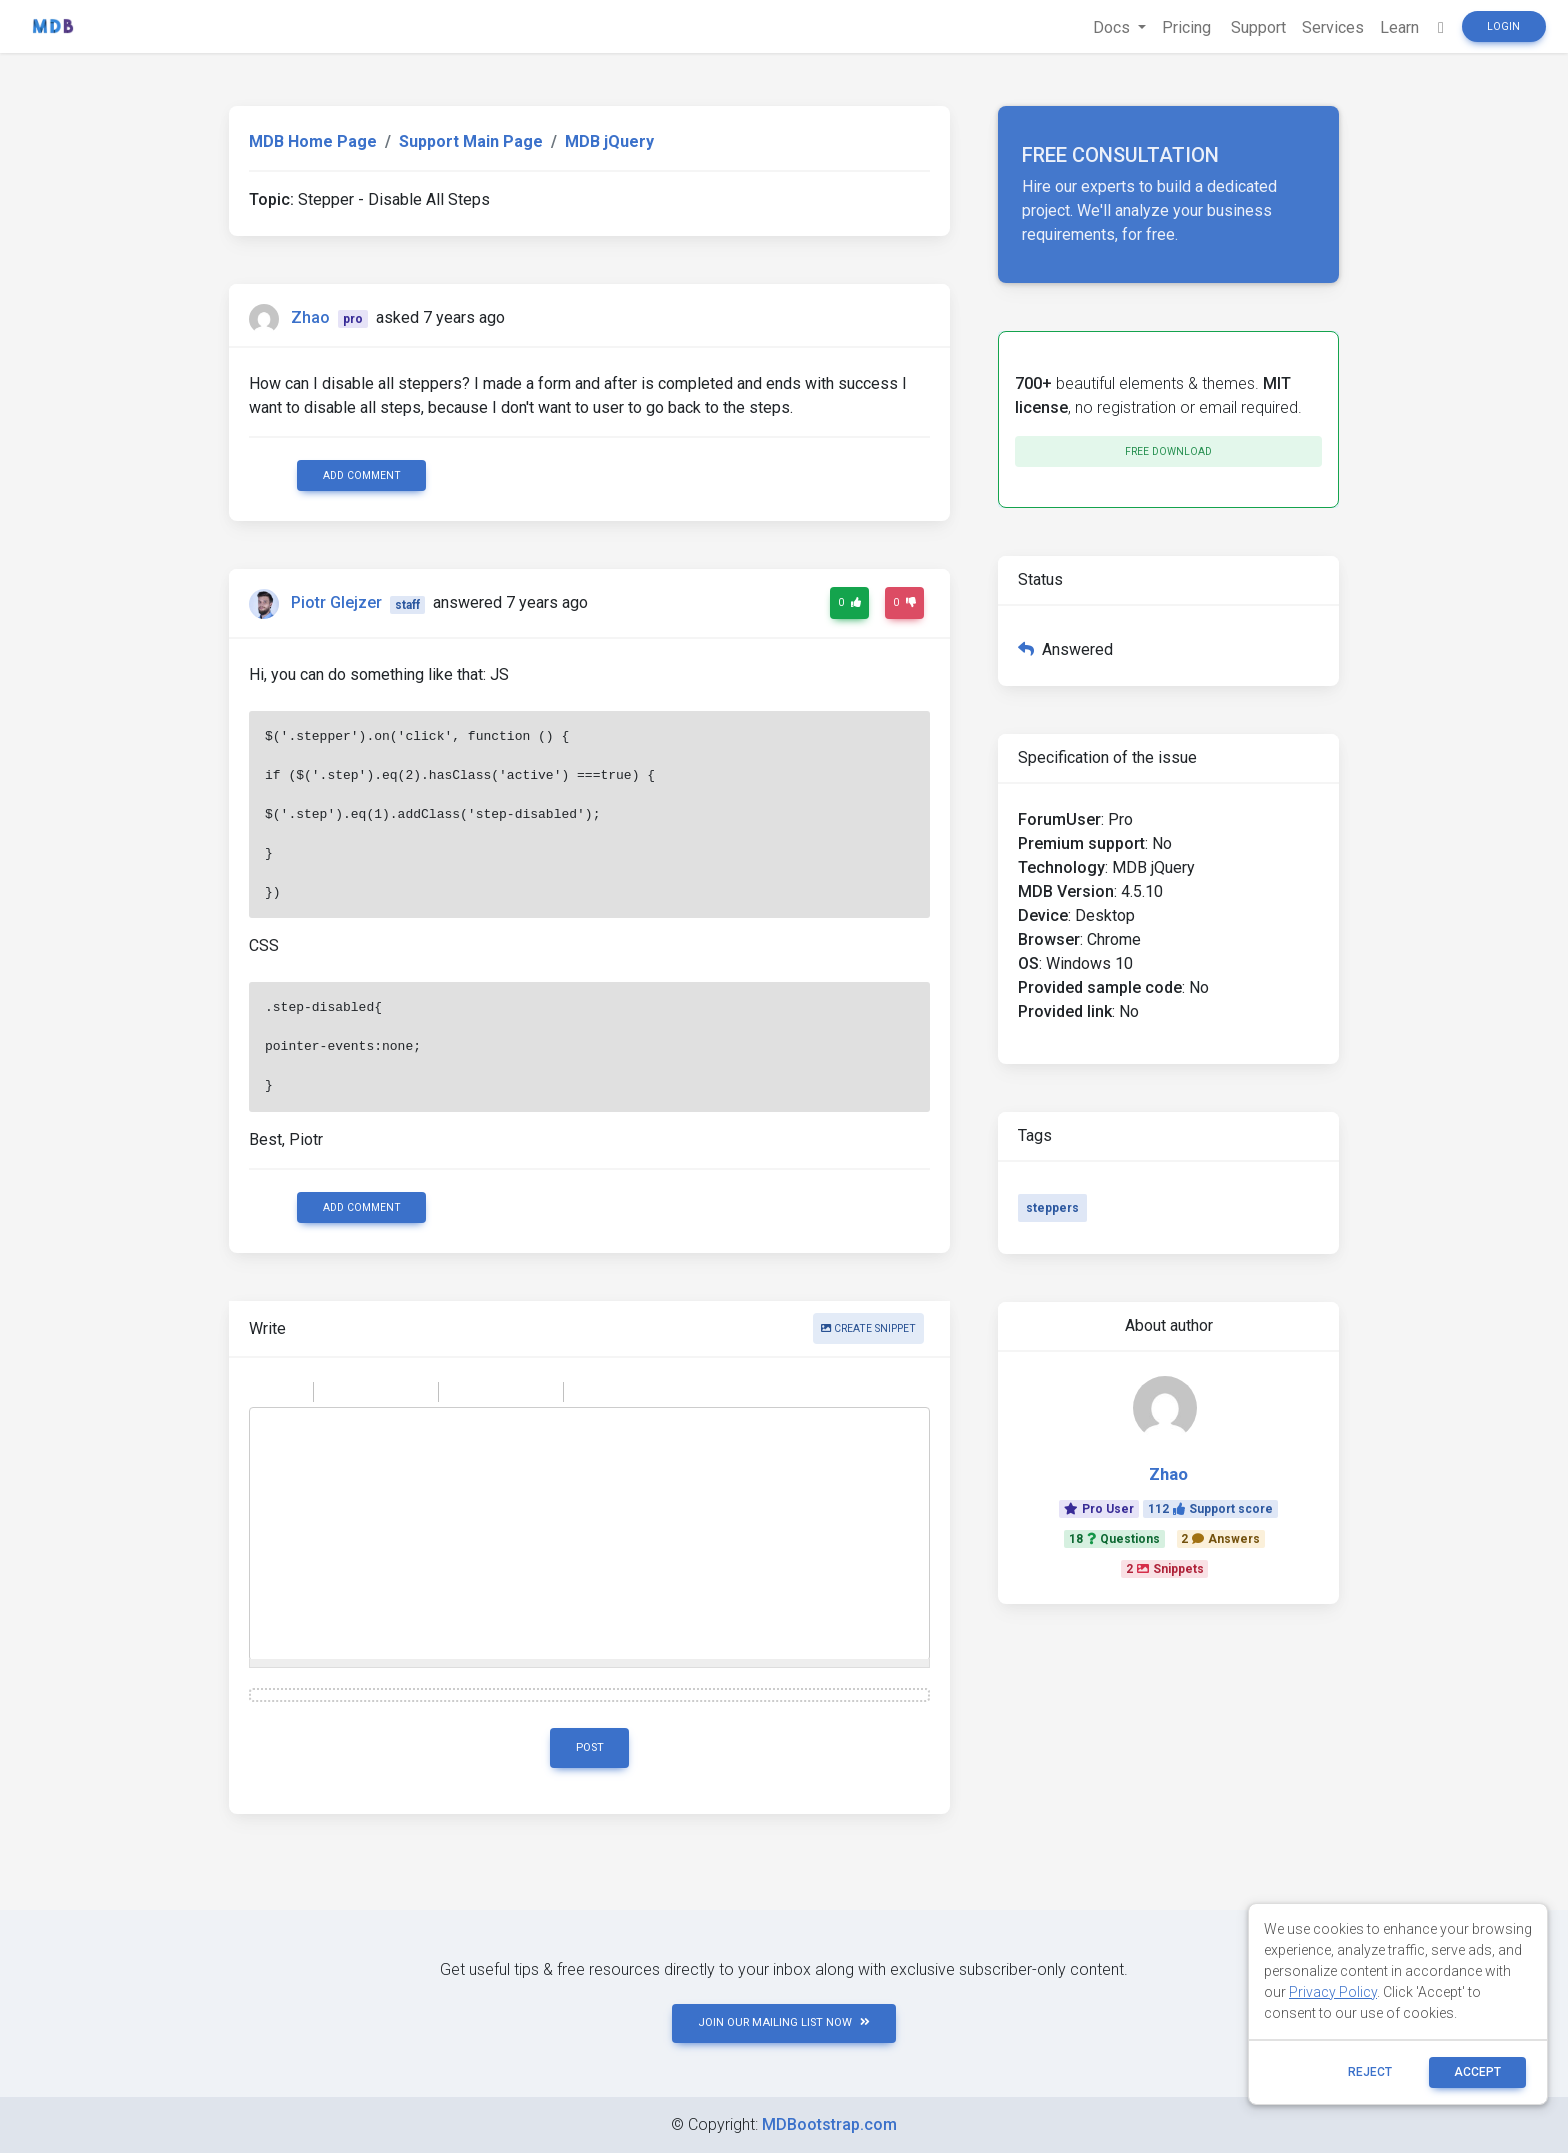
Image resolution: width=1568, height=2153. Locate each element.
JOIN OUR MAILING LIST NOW (784, 2022)
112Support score (1210, 1509)
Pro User (1099, 1509)
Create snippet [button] (868, 1328)
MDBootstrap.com (829, 2124)
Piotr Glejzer (336, 603)
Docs (1113, 27)
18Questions (1114, 1539)
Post (590, 1747)
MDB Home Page (313, 141)
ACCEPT (1477, 2072)
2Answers (1220, 1539)
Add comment (362, 475)
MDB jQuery (609, 141)
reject (1370, 2072)
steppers (1052, 1208)
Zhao (310, 317)
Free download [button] (1168, 451)
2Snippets (1165, 1569)
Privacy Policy (1333, 1992)
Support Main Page (471, 141)
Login (1503, 26)
